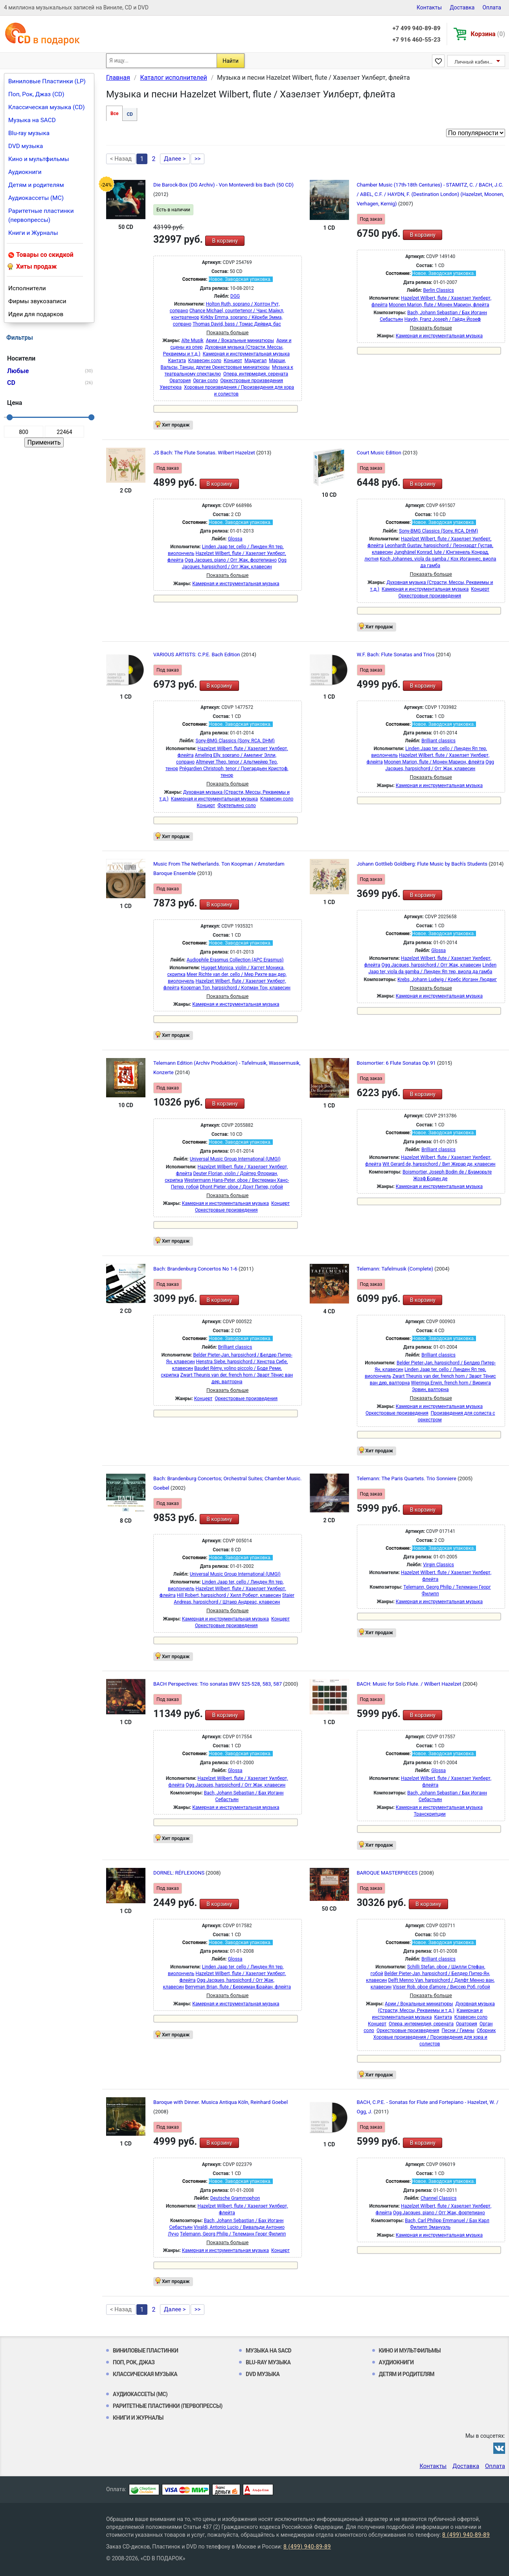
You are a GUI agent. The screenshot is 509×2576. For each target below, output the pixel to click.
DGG (235, 296)
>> (198, 158)
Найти (230, 61)
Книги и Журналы (33, 232)
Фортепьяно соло (236, 805)
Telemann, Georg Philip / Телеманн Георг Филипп (233, 2234)
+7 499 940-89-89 (416, 28)
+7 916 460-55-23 (416, 39)
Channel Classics (439, 2198)
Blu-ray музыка (29, 133)
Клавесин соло (204, 360)
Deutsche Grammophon (235, 2198)
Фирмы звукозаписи (37, 301)
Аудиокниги (25, 172)
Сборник (486, 2030)
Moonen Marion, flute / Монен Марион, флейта (439, 305)
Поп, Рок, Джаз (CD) (36, 94)
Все (114, 113)
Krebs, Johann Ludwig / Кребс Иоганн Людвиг (447, 979)
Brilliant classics (438, 740)
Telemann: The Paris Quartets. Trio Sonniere (407, 1478)
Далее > (175, 158)
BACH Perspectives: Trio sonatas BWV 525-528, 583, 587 (218, 1684)
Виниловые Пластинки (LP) (47, 81)
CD (130, 114)
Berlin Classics (438, 290)
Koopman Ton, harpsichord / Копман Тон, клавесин (235, 987)
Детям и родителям (36, 185)
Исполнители (27, 288)
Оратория (180, 380)
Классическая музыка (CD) (46, 107)
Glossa (235, 539)
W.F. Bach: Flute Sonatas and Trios (396, 654)
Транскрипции (430, 1814)
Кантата (177, 360)
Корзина (488, 34)
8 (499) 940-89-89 (466, 2535)
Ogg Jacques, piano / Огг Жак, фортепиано (231, 560)
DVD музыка (25, 146)
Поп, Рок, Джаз (134, 2362)
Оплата (491, 7)
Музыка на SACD (32, 120)
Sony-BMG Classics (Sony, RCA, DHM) (438, 531)
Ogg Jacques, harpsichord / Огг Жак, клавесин (431, 965)
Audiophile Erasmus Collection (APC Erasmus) (235, 960)
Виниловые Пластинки (145, 2350)
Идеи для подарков (35, 314)
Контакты (429, 7)
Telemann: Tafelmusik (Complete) (396, 1269)
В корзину (224, 241)
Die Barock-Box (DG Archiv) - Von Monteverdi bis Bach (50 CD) (223, 185)
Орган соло (205, 380)
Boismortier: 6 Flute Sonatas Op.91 (397, 1063)
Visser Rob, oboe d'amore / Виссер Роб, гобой (441, 1987)
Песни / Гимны (458, 2030)
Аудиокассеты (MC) (36, 197)
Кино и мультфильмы (38, 159)
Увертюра (171, 387)
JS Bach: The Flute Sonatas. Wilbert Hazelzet (204, 453)
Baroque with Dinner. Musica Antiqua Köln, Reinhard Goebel (220, 2102)
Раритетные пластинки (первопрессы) (41, 215)
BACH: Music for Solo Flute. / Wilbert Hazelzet (410, 1684)
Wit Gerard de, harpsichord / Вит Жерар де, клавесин (438, 1164)
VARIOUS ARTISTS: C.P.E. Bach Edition (197, 654)
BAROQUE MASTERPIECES (388, 1873)
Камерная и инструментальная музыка (246, 354)
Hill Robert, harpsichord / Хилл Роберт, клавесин (229, 1595)
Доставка (462, 7)
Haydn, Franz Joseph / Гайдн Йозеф (442, 319)
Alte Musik (192, 340)
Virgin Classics (438, 1564)
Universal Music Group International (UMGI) (235, 1159)
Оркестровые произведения (252, 380)
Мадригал (255, 360)
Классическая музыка (145, 2374)
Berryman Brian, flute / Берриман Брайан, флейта (238, 1987)
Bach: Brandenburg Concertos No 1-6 (196, 1269)
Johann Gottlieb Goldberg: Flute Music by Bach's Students (423, 864)
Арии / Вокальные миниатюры (240, 340)
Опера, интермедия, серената (255, 374)
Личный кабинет (474, 62)
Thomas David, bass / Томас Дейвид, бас (237, 324)
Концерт (233, 360)
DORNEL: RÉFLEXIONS (179, 1873)
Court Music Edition (380, 453)
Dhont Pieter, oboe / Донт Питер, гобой (241, 1187)
